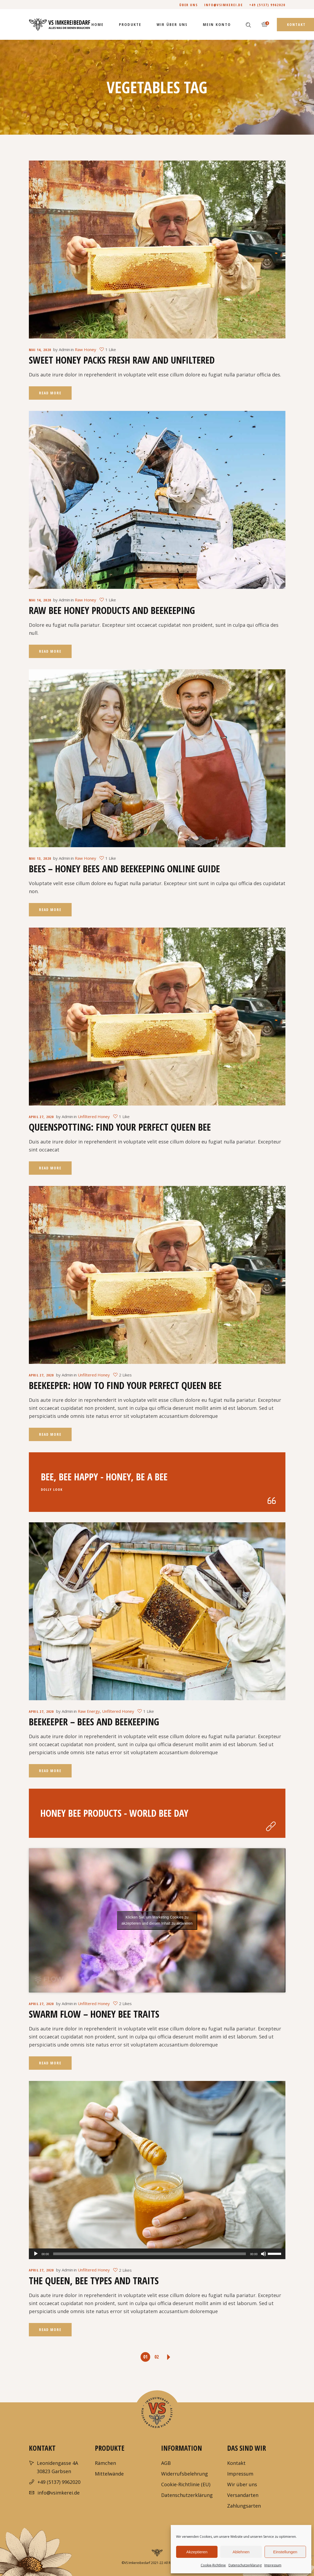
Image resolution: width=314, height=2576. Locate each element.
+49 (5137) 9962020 (267, 4)
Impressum (272, 2565)
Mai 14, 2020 (40, 349)
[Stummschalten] (263, 2253)
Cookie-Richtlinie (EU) (185, 2484)
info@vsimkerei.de (223, 4)
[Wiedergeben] (35, 2253)
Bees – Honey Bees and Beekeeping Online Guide (124, 868)
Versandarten (242, 2495)
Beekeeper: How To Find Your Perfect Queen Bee (125, 1385)
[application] (157, 2253)
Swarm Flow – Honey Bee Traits (94, 2014)
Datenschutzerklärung (245, 2565)
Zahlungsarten (244, 2506)
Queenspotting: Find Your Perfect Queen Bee (120, 1127)
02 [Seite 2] (156, 2356)
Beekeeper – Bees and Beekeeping (94, 1721)
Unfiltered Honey (94, 1116)
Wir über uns (242, 2484)
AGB (166, 2463)
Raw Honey (85, 349)
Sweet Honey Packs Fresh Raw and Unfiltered (122, 360)
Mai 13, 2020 (40, 858)
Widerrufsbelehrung (184, 2473)
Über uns (188, 4)
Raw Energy (89, 1711)
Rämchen (105, 2463)
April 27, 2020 (41, 1116)
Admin (64, 349)
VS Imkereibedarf (137, 2563)
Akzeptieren (196, 2552)
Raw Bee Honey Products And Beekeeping (112, 610)
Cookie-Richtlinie (213, 2565)
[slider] (149, 2253)
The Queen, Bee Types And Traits (94, 2280)
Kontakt (236, 2463)
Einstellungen (285, 2552)
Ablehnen (240, 2552)
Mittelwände (109, 2473)
